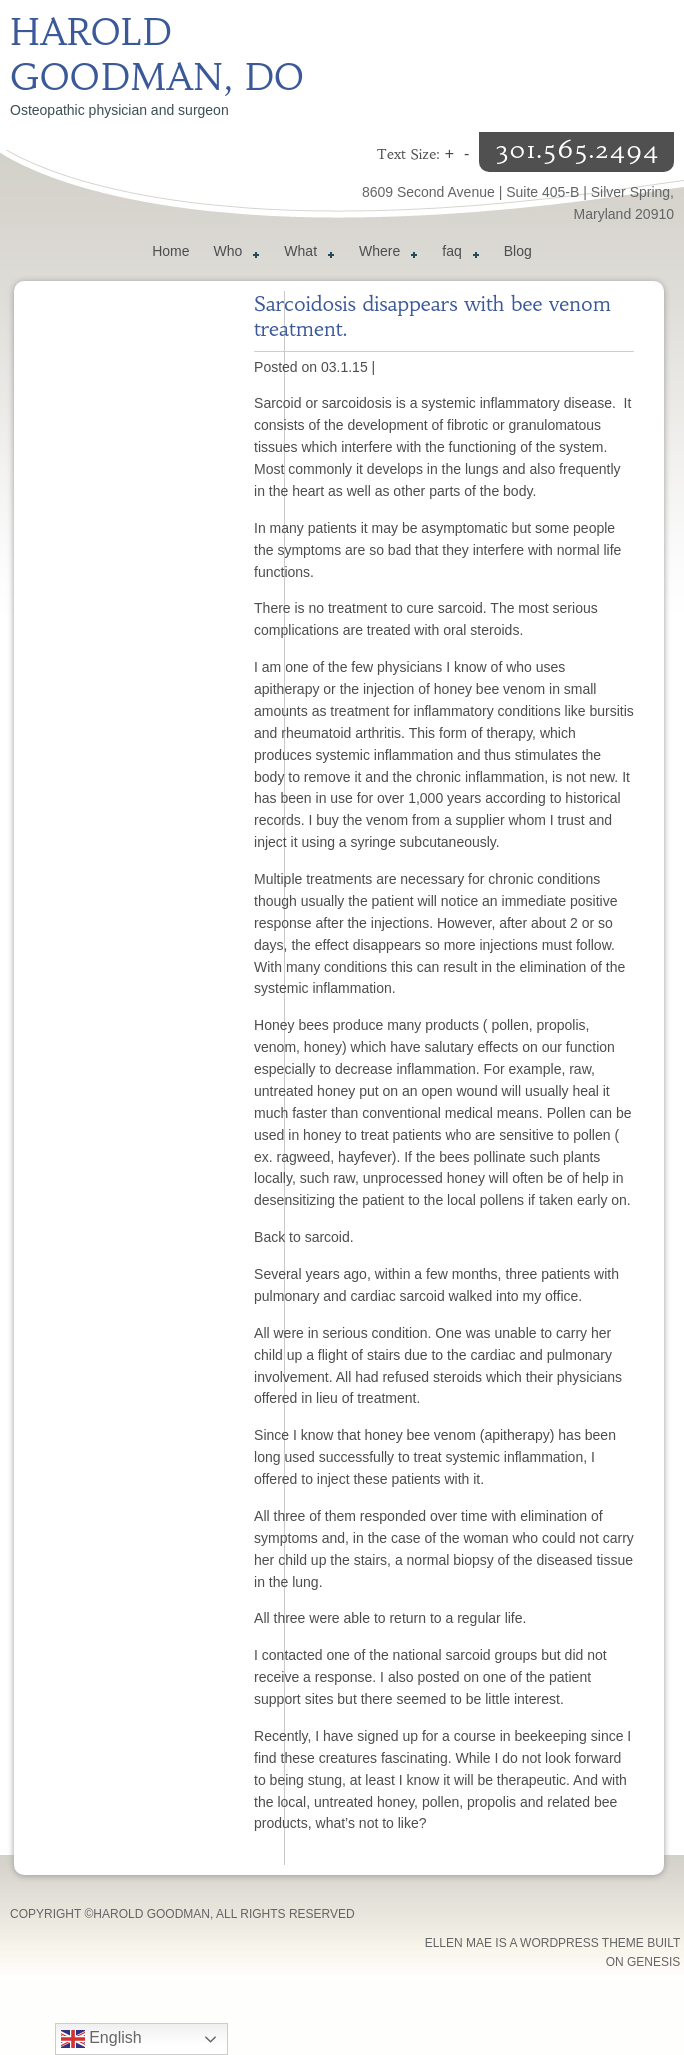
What (305, 254)
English (101, 2039)
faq (456, 254)
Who (233, 254)
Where (384, 254)
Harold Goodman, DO (157, 55)
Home (170, 251)
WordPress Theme (582, 1943)
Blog (518, 251)
